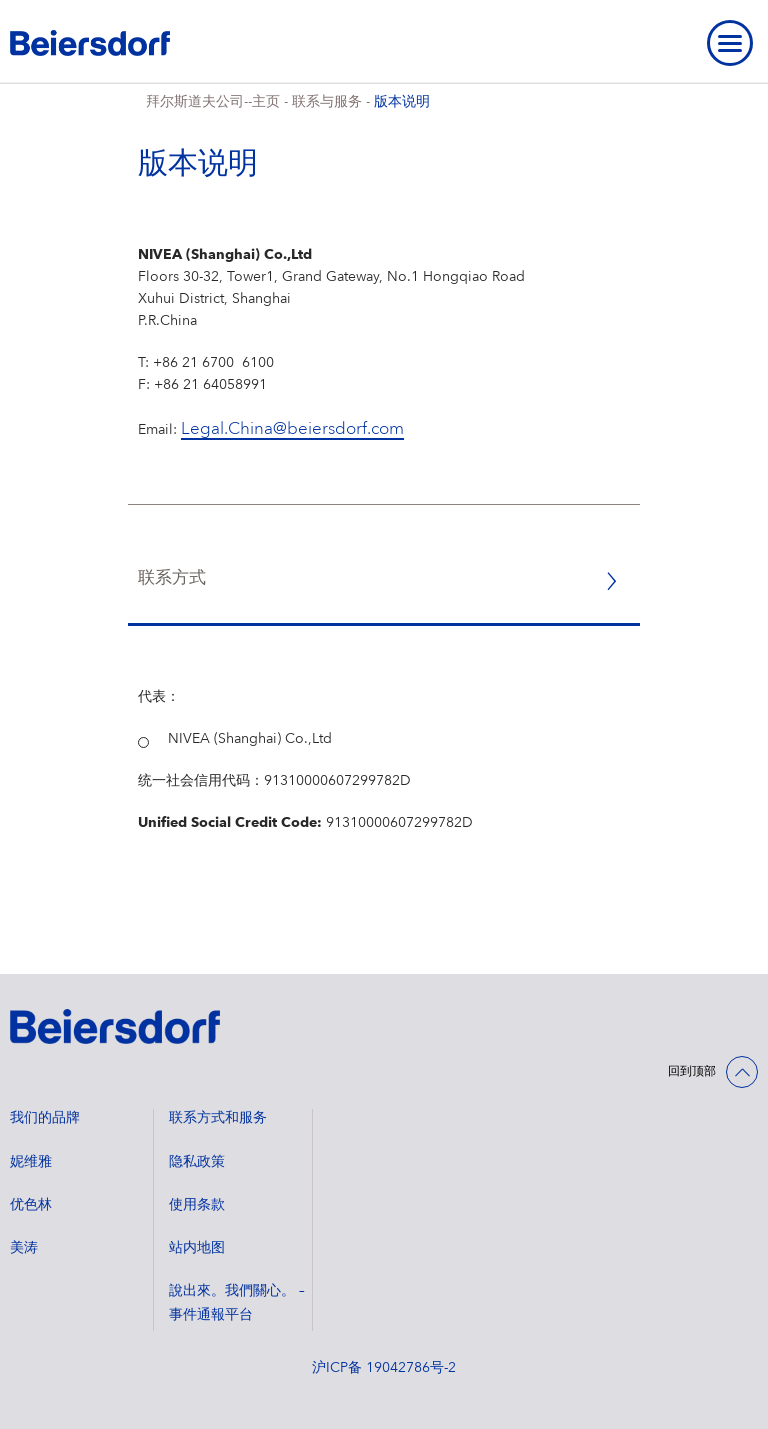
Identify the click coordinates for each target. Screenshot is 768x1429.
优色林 (31, 1205)
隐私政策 (197, 1162)
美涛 (24, 1248)
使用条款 (197, 1205)
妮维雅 (31, 1162)
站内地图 (197, 1248)
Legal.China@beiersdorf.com (292, 429)
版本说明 (402, 102)
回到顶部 (692, 1072)
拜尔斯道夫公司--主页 (213, 102)
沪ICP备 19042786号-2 (384, 1368)
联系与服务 (327, 102)
